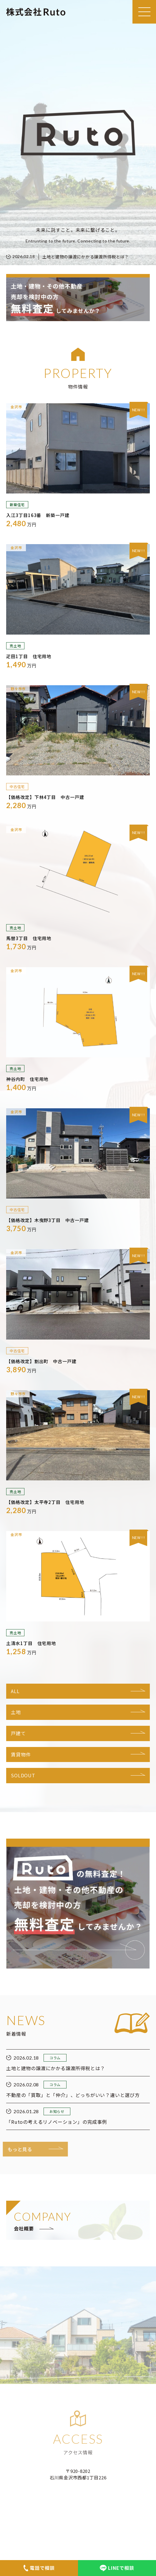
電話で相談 (39, 2567)
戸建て (18, 1733)
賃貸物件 (21, 1754)
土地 (16, 1711)
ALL (15, 1691)
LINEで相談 (117, 2567)
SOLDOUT (23, 1775)
